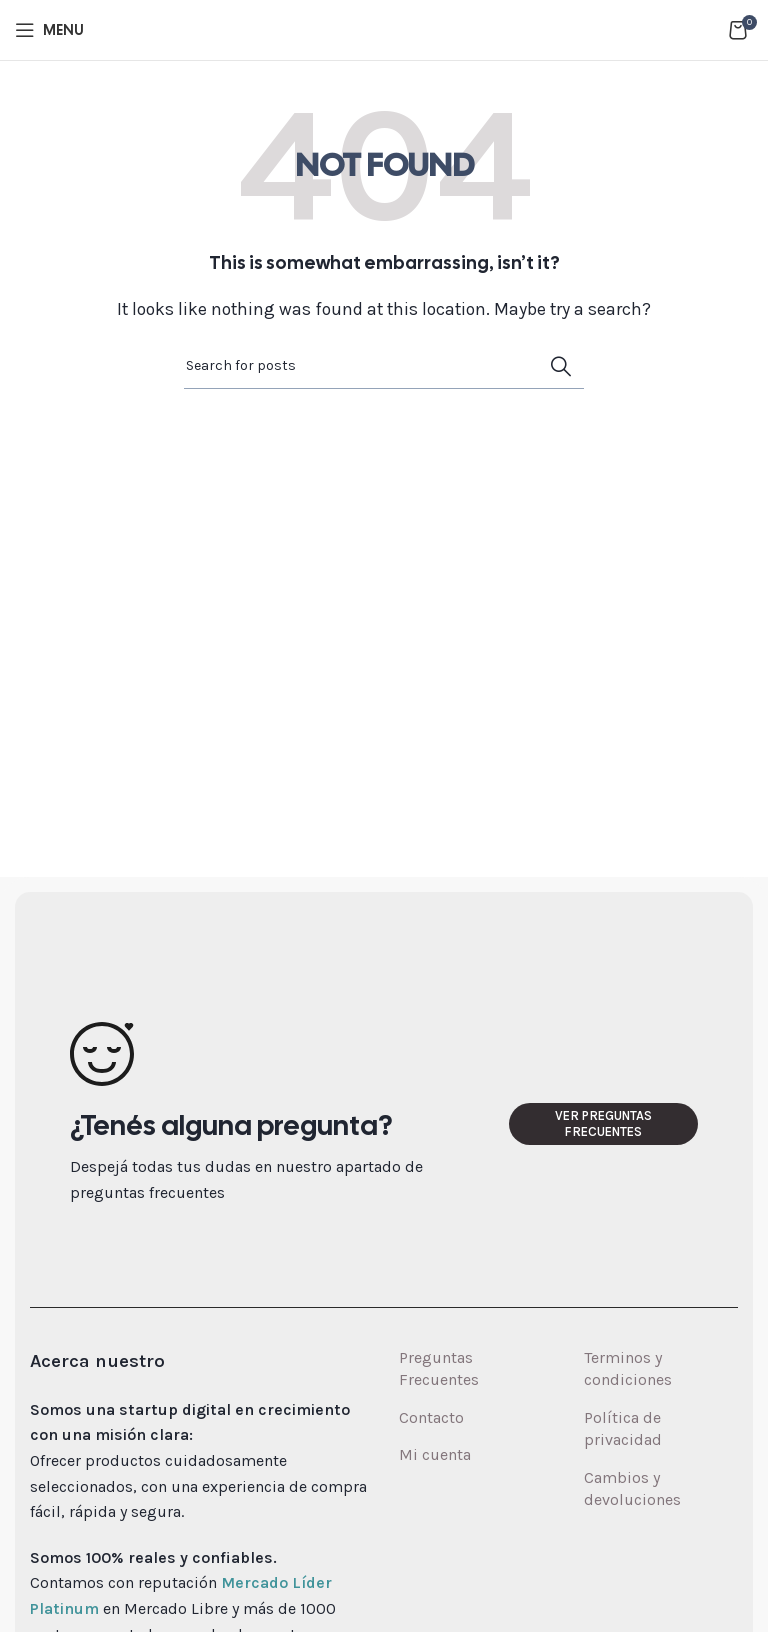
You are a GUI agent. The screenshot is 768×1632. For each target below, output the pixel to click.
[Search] (384, 366)
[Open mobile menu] (49, 30)
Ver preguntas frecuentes (603, 1123)
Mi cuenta (435, 1454)
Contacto (431, 1417)
